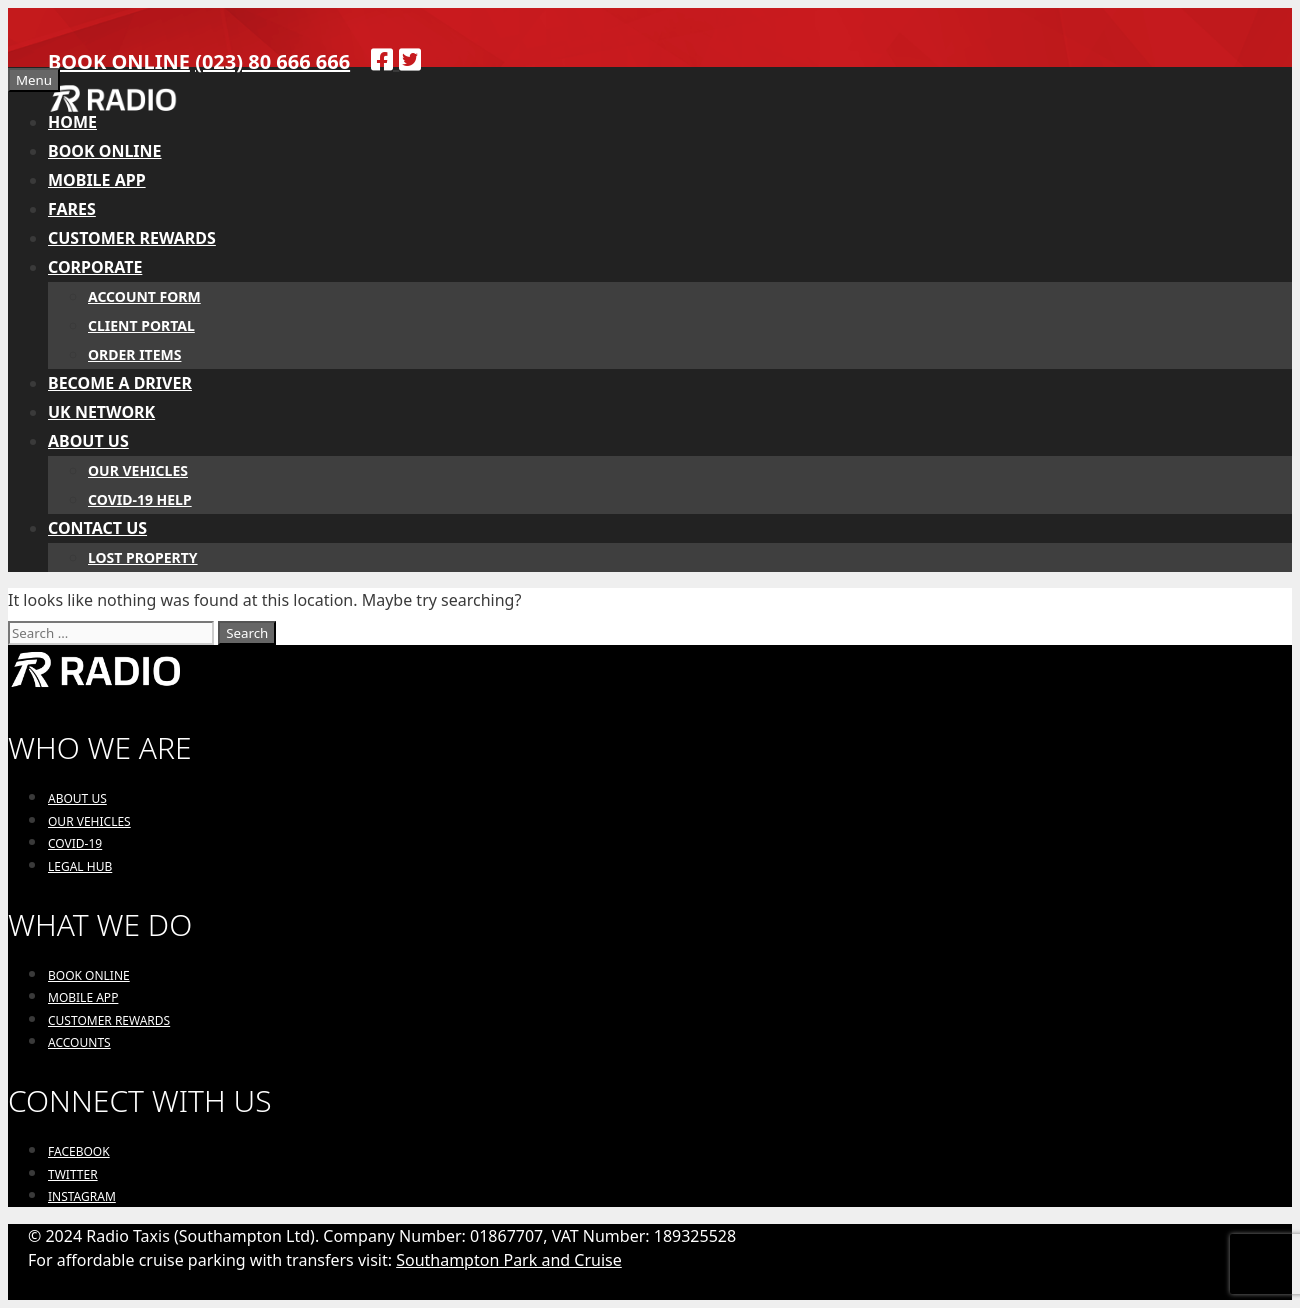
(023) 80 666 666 (272, 61)
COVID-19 (75, 843)
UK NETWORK (101, 412)
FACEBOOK (79, 1151)
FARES (72, 209)
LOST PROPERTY (143, 557)
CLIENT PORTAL (141, 325)
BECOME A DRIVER (120, 383)
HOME (72, 122)
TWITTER (73, 1174)
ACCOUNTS (79, 1042)
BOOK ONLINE (119, 61)
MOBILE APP (97, 180)
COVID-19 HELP (140, 499)
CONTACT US (97, 528)
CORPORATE (95, 267)
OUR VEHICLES (138, 470)
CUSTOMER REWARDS (132, 238)
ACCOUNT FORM (144, 296)
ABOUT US (88, 441)
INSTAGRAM (82, 1196)
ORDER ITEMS (134, 354)
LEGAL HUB (80, 866)
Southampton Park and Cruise (509, 1260)
